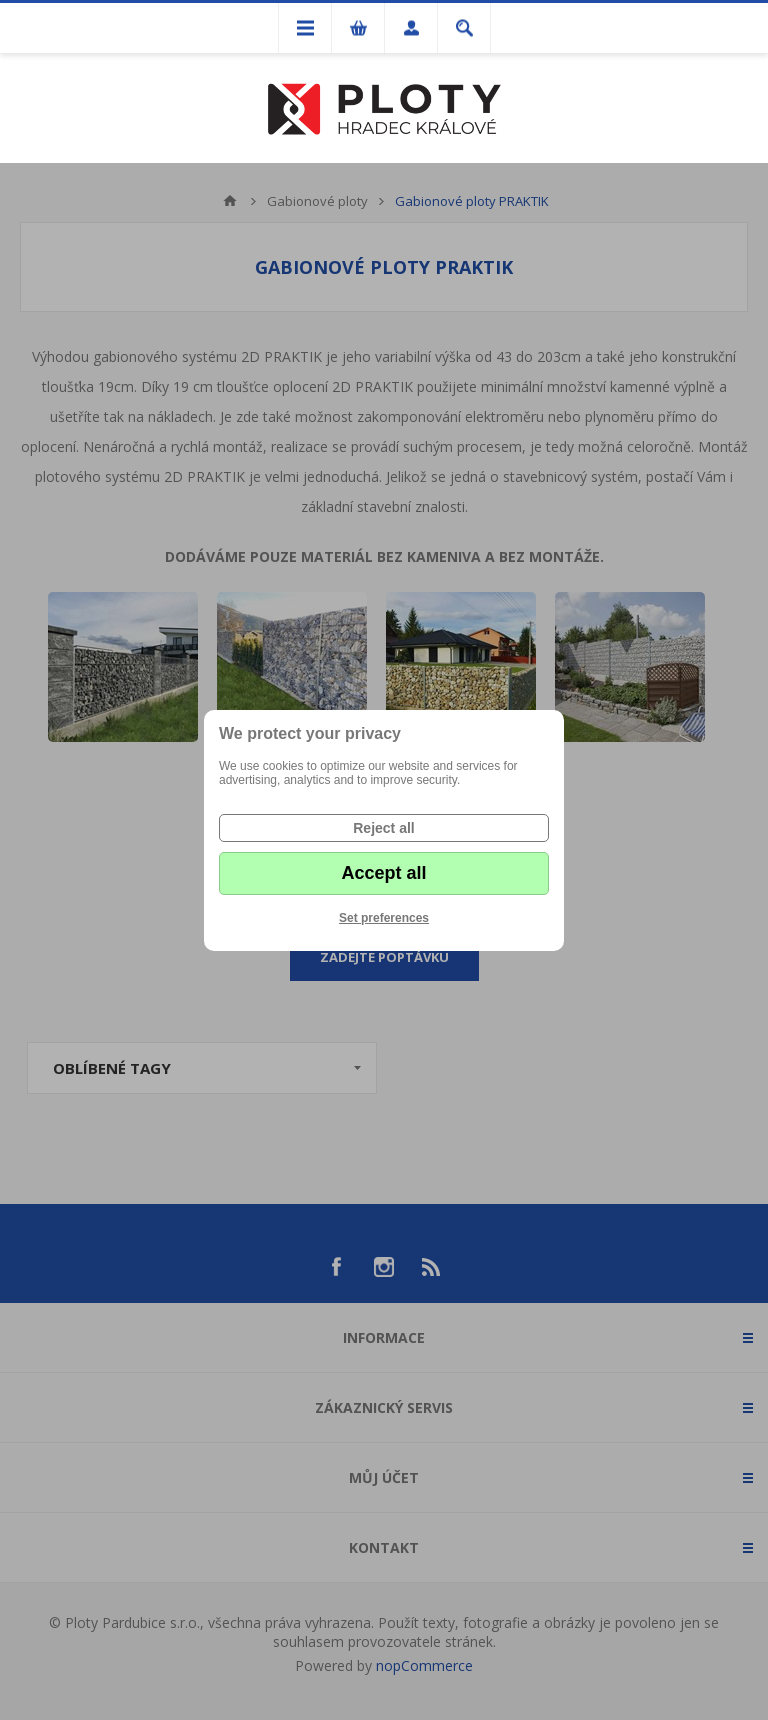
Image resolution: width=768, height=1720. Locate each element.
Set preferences (384, 918)
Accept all (383, 873)
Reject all (383, 828)
